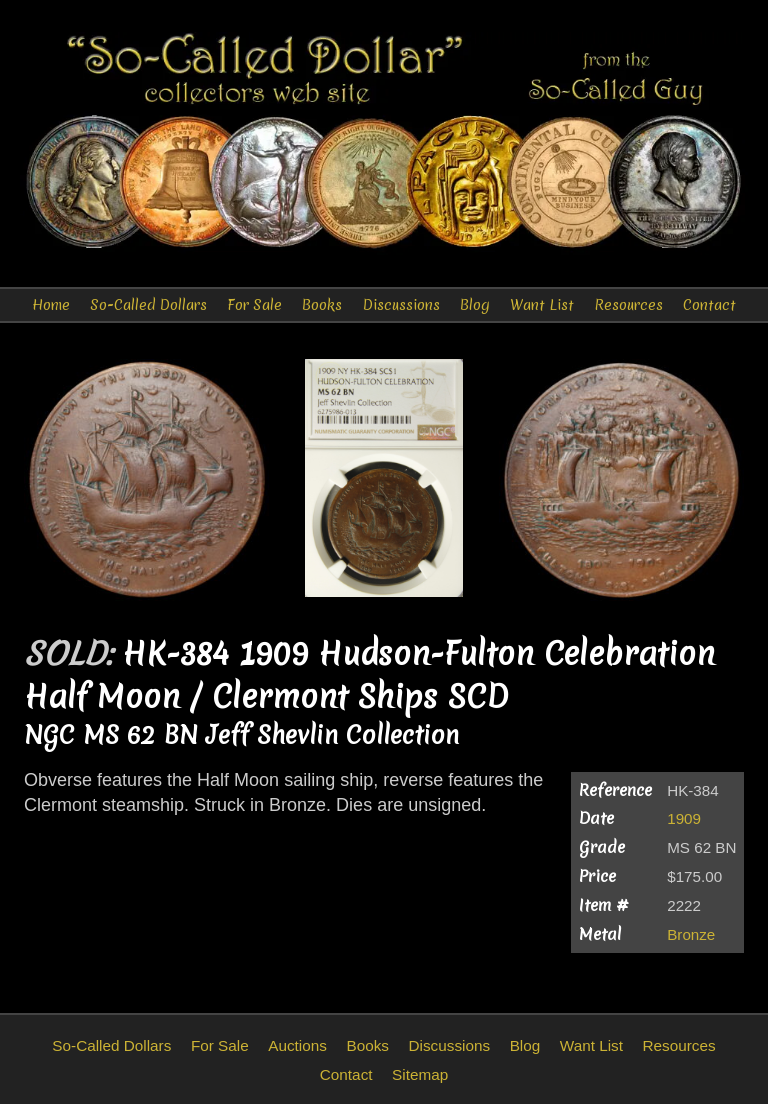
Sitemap (420, 1074)
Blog (475, 305)
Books (322, 305)
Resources (628, 305)
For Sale (254, 305)
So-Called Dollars (148, 305)
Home (51, 305)
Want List (542, 305)
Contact (709, 305)
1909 (684, 818)
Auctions (297, 1045)
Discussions (401, 305)
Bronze (691, 934)
